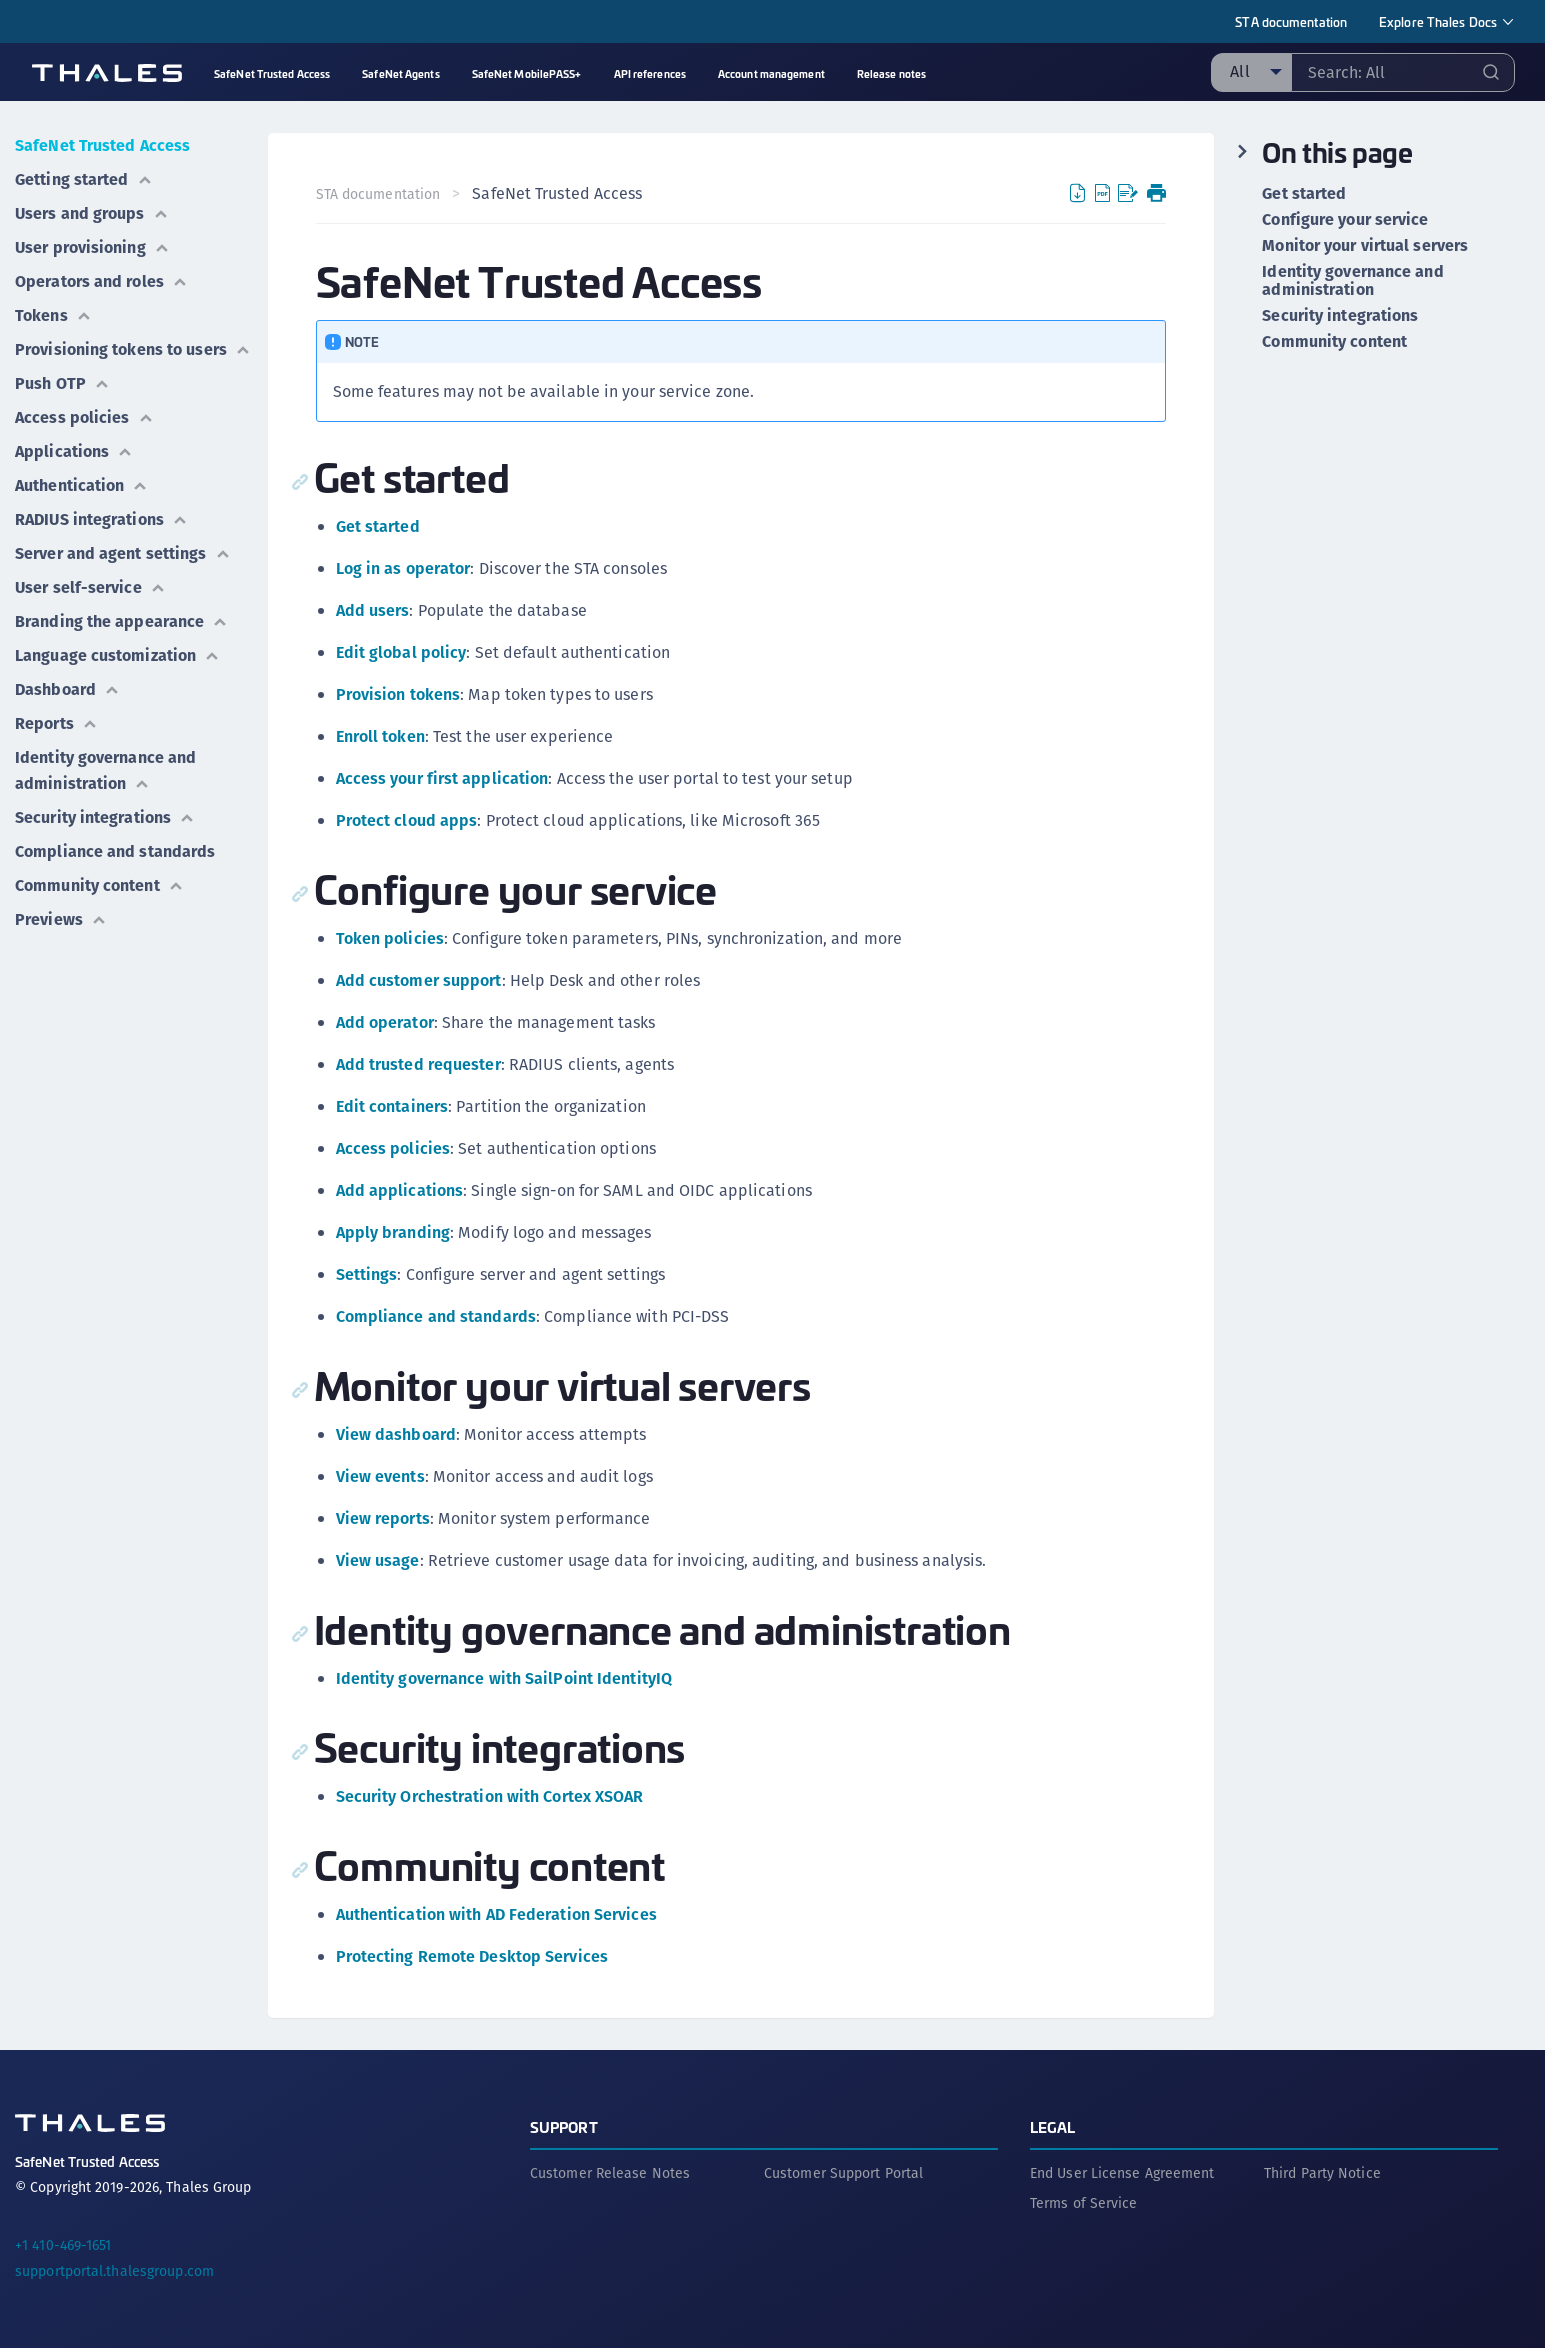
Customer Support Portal (843, 2173)
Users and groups (92, 213)
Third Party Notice (1322, 2173)
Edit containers (392, 1106)
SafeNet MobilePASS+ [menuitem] (527, 73)
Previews (61, 919)
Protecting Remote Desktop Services (472, 1956)
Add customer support (419, 980)
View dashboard (396, 1434)
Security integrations (105, 817)
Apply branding (393, 1232)
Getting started (84, 179)
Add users (373, 610)
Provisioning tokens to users (133, 349)
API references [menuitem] (650, 73)
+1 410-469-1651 (63, 2245)
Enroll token (380, 736)
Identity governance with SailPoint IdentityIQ (504, 1678)
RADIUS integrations (101, 519)
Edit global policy (401, 652)
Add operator (385, 1022)
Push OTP (62, 383)
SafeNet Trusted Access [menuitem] (272, 73)
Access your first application (442, 778)
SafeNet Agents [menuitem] (400, 73)
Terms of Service (1084, 2203)
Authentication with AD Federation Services (496, 1914)
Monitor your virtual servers (1365, 246)
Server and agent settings (123, 553)
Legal (1053, 2126)
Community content (99, 885)
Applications (74, 451)
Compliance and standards (115, 851)
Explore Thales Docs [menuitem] (1438, 21)
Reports (56, 723)
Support (564, 2126)
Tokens (53, 315)
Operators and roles (101, 281)
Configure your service (1345, 220)
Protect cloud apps (407, 820)
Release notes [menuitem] (891, 73)
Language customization (117, 655)
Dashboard (67, 689)
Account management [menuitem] (771, 73)
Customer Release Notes (610, 2173)
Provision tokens (398, 694)
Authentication (81, 485)
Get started (378, 526)
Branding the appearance (121, 621)
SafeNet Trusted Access (102, 145)
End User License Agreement (1122, 2173)
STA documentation (1291, 21)
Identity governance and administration (105, 770)
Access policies (84, 417)
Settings (367, 1274)
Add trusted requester (418, 1064)
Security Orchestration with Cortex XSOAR (490, 1796)
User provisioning (92, 247)
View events (380, 1476)
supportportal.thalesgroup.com (114, 2271)
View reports (383, 1518)
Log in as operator (403, 568)
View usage (378, 1560)
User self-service (90, 587)
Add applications (400, 1190)
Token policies (390, 938)
